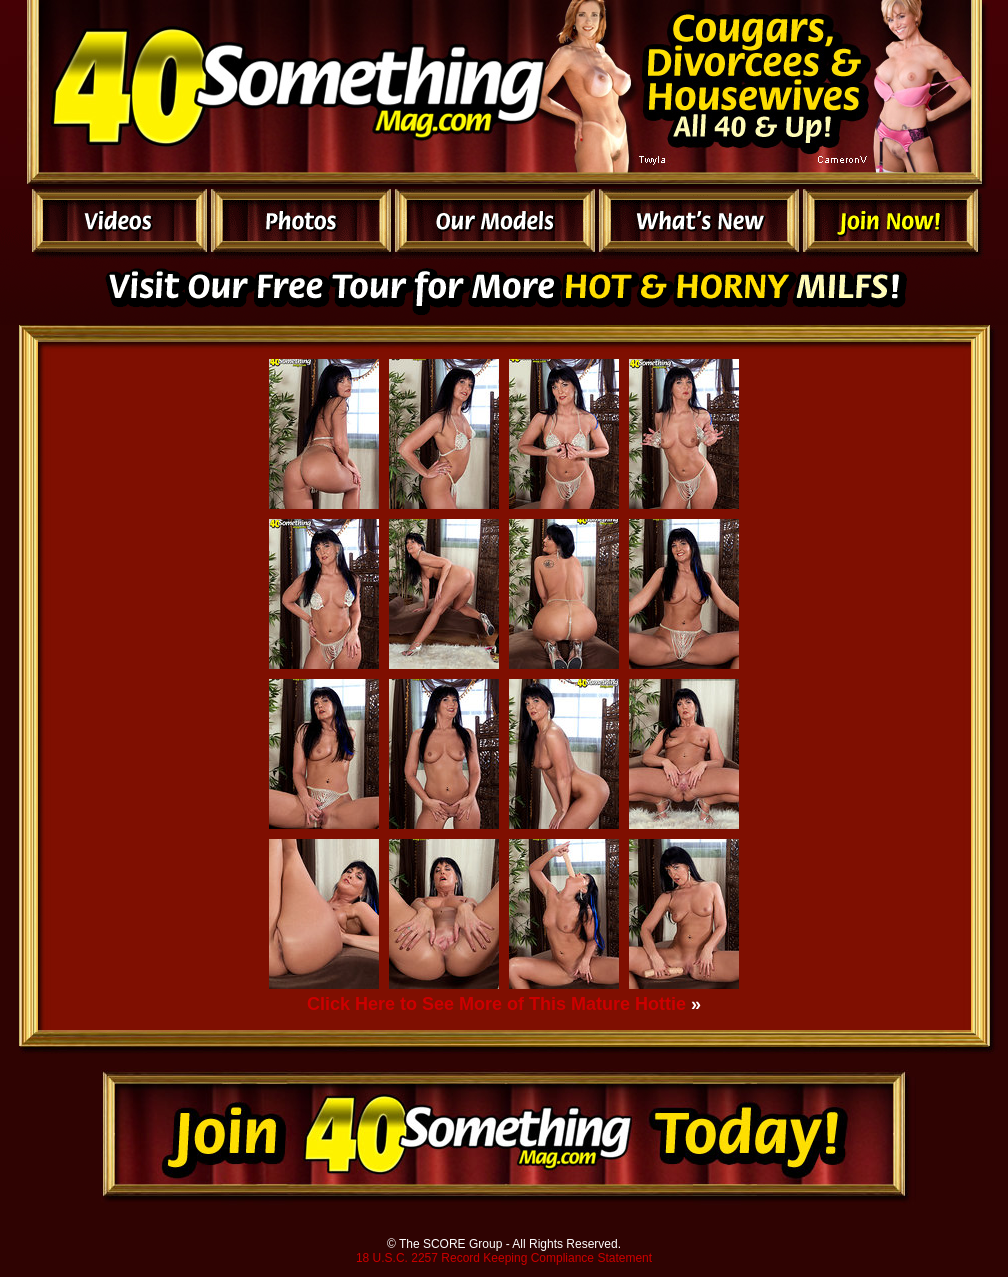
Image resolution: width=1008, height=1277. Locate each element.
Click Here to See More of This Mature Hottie (496, 1004)
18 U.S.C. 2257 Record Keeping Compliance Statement (504, 1258)
